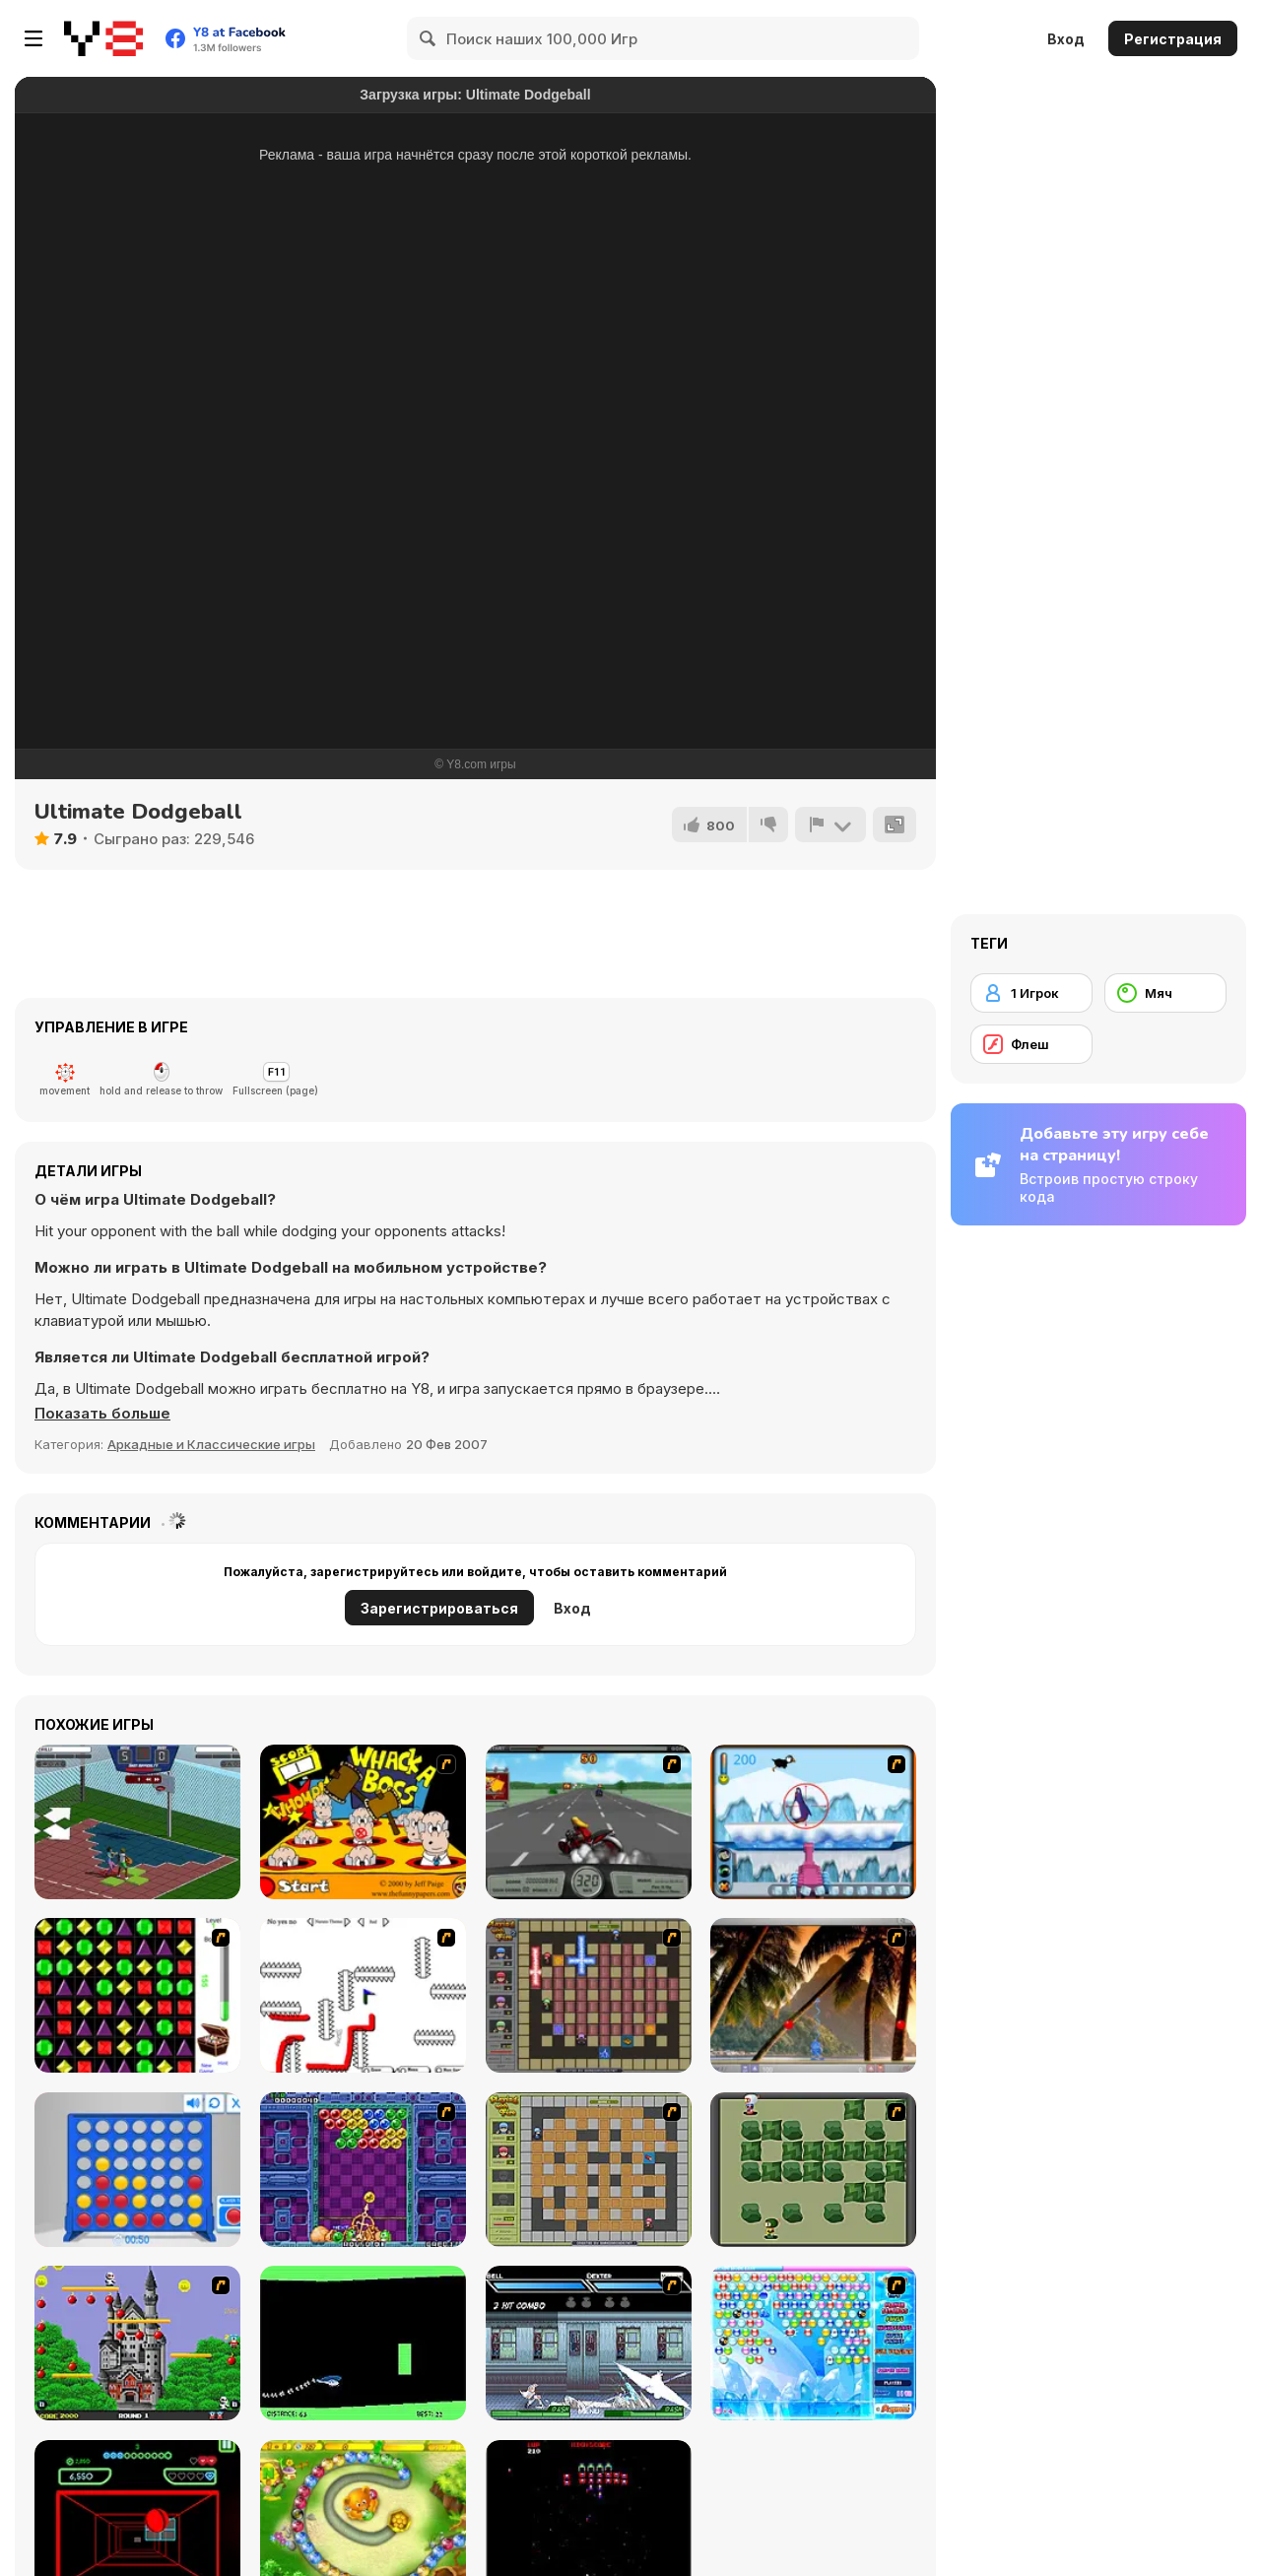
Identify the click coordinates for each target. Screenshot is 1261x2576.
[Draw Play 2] (363, 1995)
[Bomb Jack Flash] (137, 2343)
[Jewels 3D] (137, 1995)
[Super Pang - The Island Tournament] (813, 1995)
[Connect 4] (137, 2169)
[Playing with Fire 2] (589, 1995)
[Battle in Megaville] (589, 2343)
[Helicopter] (363, 2343)
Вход (1066, 39)
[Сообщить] (830, 824)
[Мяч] (1165, 993)
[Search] (428, 38)
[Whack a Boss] (363, 1822)
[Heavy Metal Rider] (589, 1822)
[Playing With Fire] (589, 2169)
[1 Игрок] (1031, 993)
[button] (102, 1413)
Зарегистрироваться (439, 1608)
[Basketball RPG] (137, 1822)
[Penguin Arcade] (813, 1822)
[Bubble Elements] (813, 2343)
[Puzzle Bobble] (363, 2169)
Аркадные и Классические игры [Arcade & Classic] (211, 1444)
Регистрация (1173, 39)
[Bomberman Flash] (813, 2169)
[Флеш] (1031, 1044)
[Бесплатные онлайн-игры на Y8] (103, 38)
